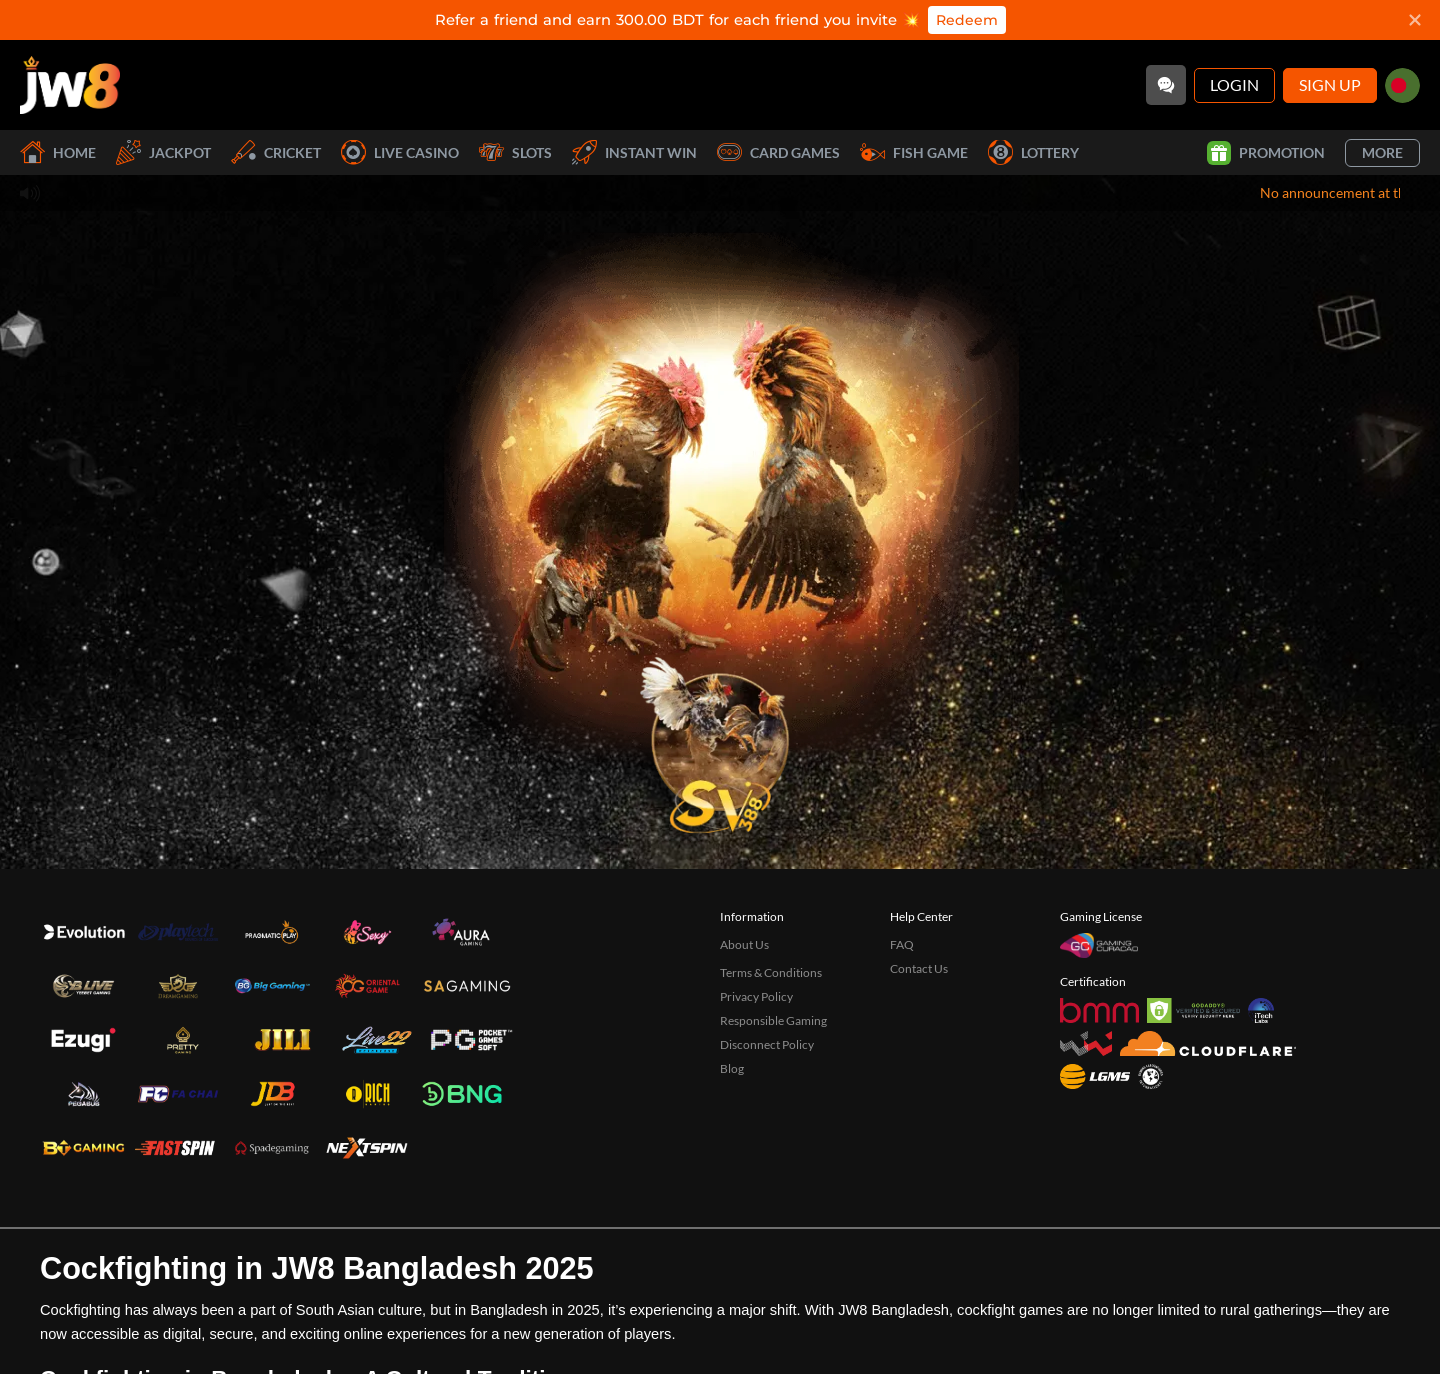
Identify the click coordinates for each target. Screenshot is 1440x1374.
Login (1234, 84)
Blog (732, 1068)
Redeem (967, 20)
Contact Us (919, 968)
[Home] (70, 85)
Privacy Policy (756, 996)
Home (58, 152)
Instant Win (634, 152)
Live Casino (400, 152)
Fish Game (914, 152)
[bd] (1402, 85)
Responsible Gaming (773, 1020)
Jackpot (163, 152)
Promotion (1266, 153)
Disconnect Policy (767, 1044)
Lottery (1033, 152)
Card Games (778, 152)
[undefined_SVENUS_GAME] (720, 739)
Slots (515, 152)
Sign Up (1330, 84)
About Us (744, 944)
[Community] (1166, 85)
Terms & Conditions (771, 972)
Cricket (276, 152)
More (1382, 152)
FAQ (902, 944)
